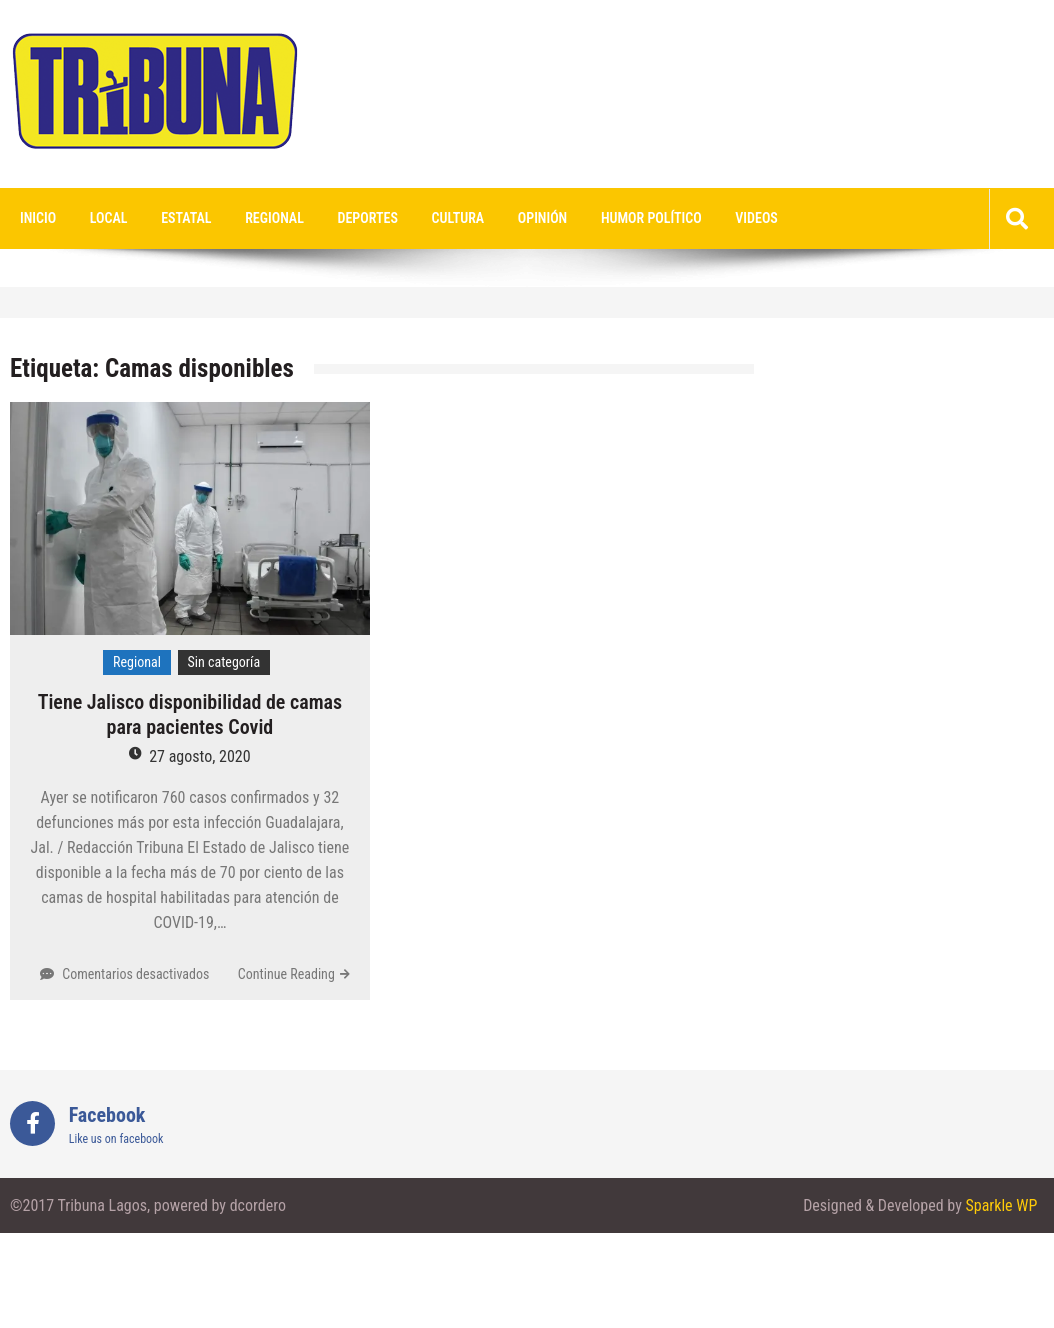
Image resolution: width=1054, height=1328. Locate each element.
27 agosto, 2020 (199, 756)
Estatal (186, 218)
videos (756, 218)
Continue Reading (286, 974)
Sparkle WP (1001, 1205)
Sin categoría (224, 662)
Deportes (368, 218)
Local (109, 218)
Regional (274, 218)
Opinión (542, 218)
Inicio (38, 218)
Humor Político (651, 218)
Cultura (458, 218)
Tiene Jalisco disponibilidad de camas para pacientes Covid (190, 714)
